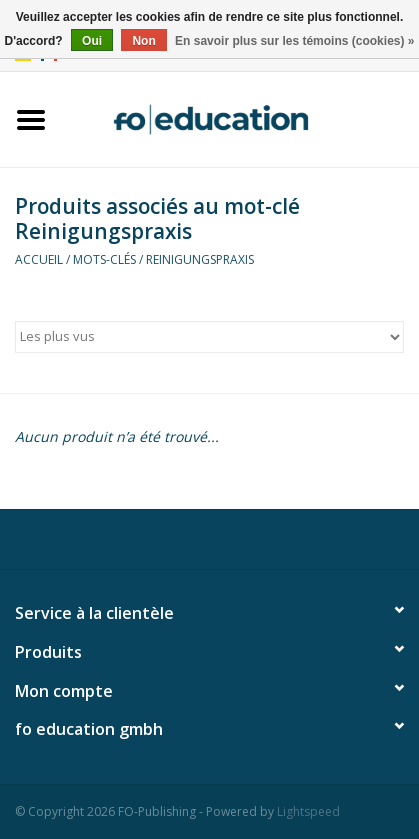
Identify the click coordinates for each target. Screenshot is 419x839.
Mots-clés (104, 259)
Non (143, 41)
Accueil (39, 259)
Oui (92, 41)
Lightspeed (308, 811)
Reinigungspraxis (200, 259)
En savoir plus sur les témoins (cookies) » (294, 41)
